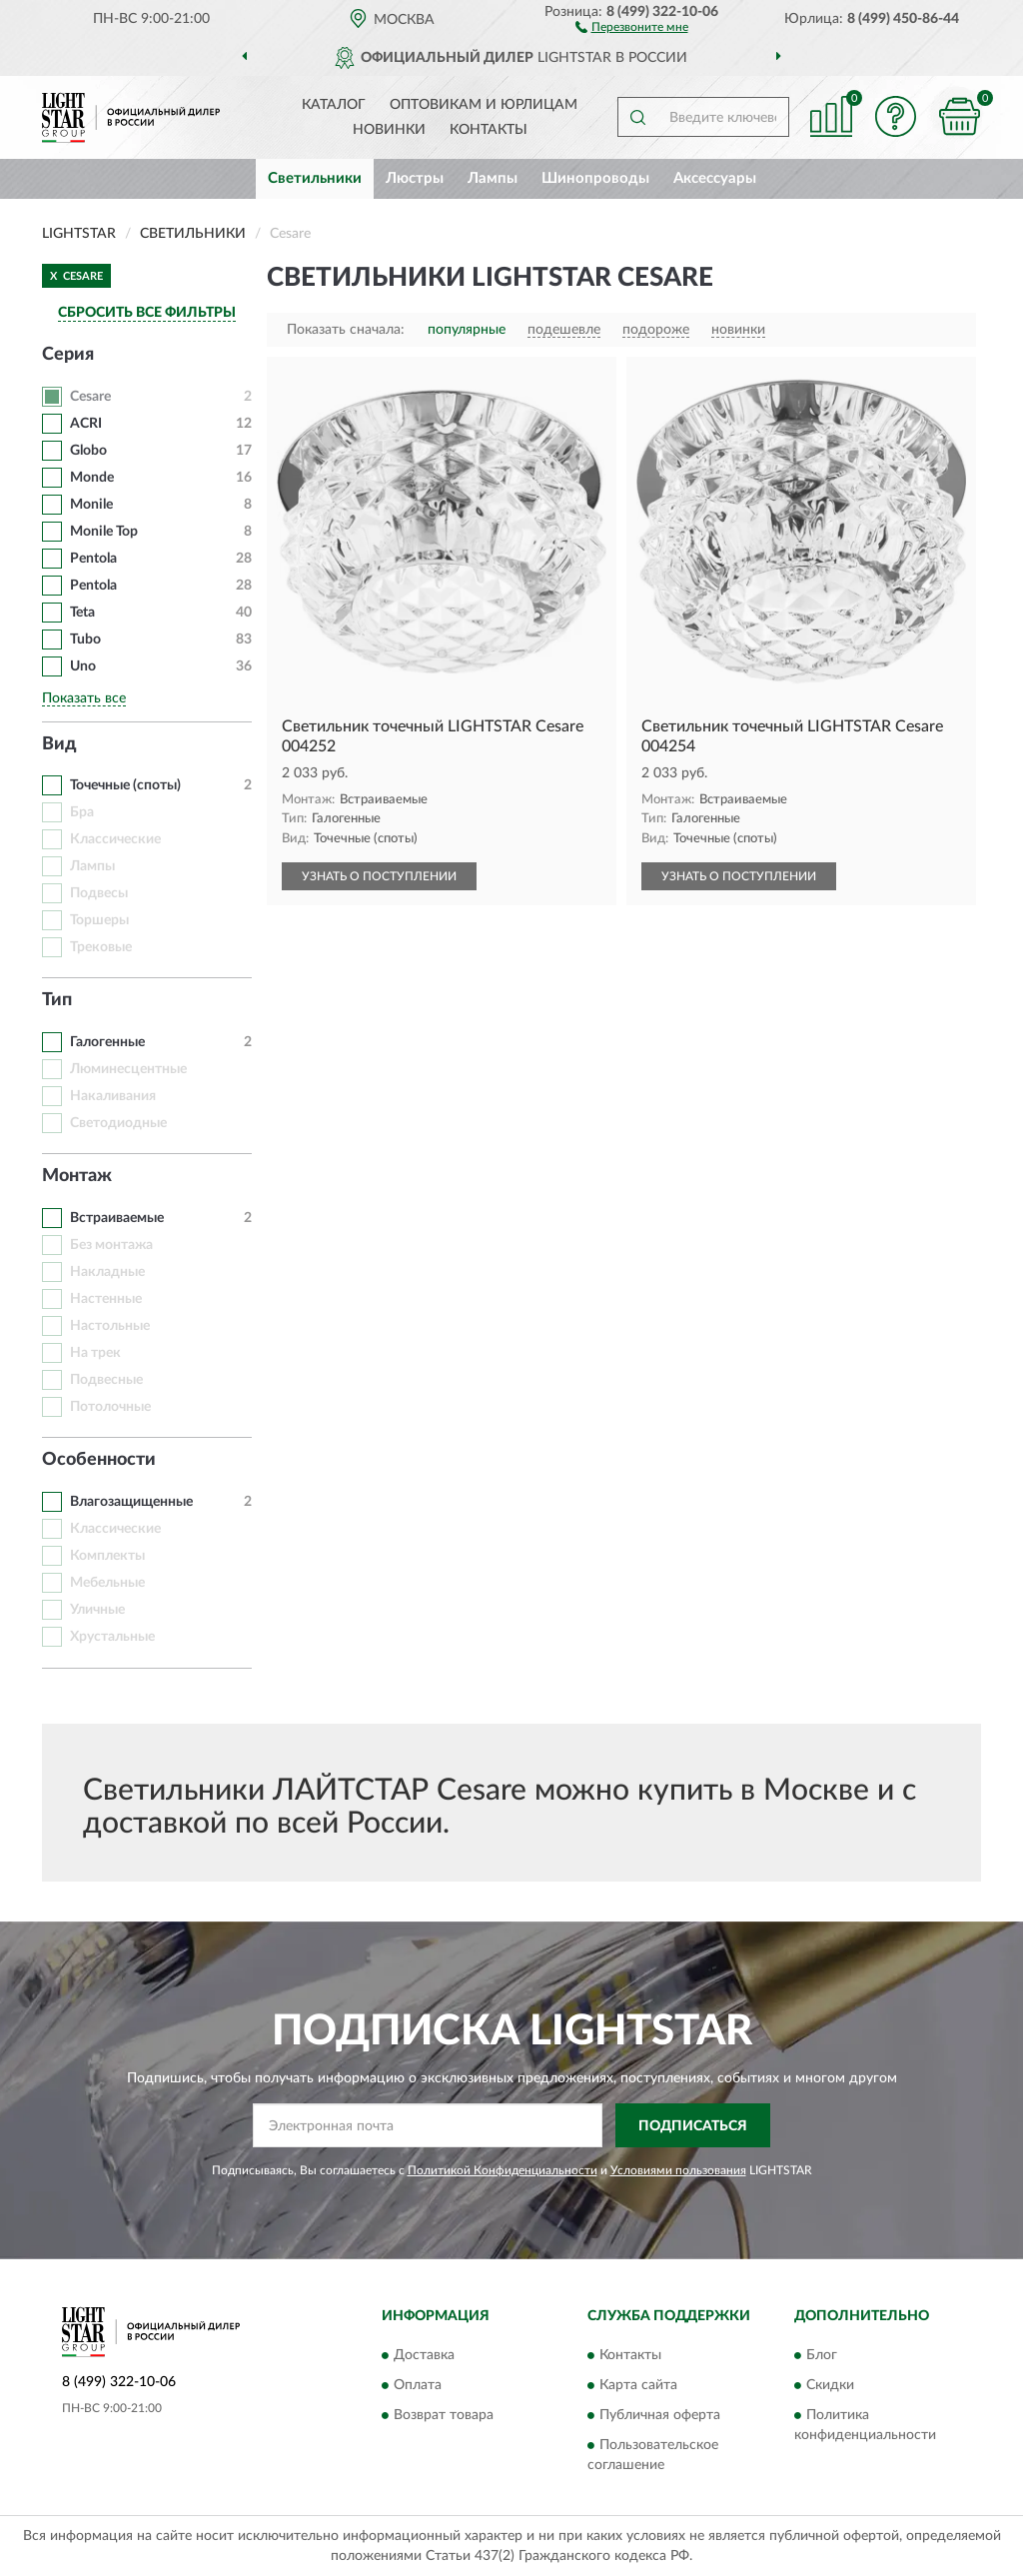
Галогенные (107, 1042)
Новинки (389, 130)
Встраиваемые (117, 1218)
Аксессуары (714, 178)
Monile (91, 505)
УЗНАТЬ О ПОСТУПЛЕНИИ (379, 876)
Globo (88, 451)
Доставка (424, 2355)
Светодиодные (118, 1123)
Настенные (106, 1299)
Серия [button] (68, 355)
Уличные (97, 1610)
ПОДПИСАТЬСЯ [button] (692, 2126)
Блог (821, 2355)
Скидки (830, 2385)
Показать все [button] (84, 698)
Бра (82, 812)
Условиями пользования (678, 2170)
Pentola (93, 559)
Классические (115, 839)
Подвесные (106, 1380)
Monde (92, 478)
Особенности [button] (99, 1460)
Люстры (415, 178)
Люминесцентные (128, 1069)
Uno (83, 666)
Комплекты (107, 1556)
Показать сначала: (346, 330)
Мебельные (107, 1583)
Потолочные (110, 1407)
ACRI (86, 424)
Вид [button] (59, 744)
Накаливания (113, 1096)
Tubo (87, 639)
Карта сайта (638, 2385)
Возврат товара (444, 2415)
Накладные (107, 1272)
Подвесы (99, 893)
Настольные (110, 1326)
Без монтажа (111, 1245)
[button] (631, 26)
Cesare (90, 397)
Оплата (418, 2385)
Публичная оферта (659, 2415)
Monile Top (104, 532)
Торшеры (99, 920)
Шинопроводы (595, 178)
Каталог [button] (334, 105)
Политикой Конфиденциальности (502, 2170)
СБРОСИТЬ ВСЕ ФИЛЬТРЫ (147, 313)
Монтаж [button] (77, 1176)
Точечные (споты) (125, 785)
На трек (95, 1353)
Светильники (315, 178)
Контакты (488, 130)
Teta (82, 613)
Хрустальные (112, 1637)
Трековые (101, 947)
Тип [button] (57, 1000)
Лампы (492, 178)
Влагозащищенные (131, 1502)
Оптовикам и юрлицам (483, 105)
